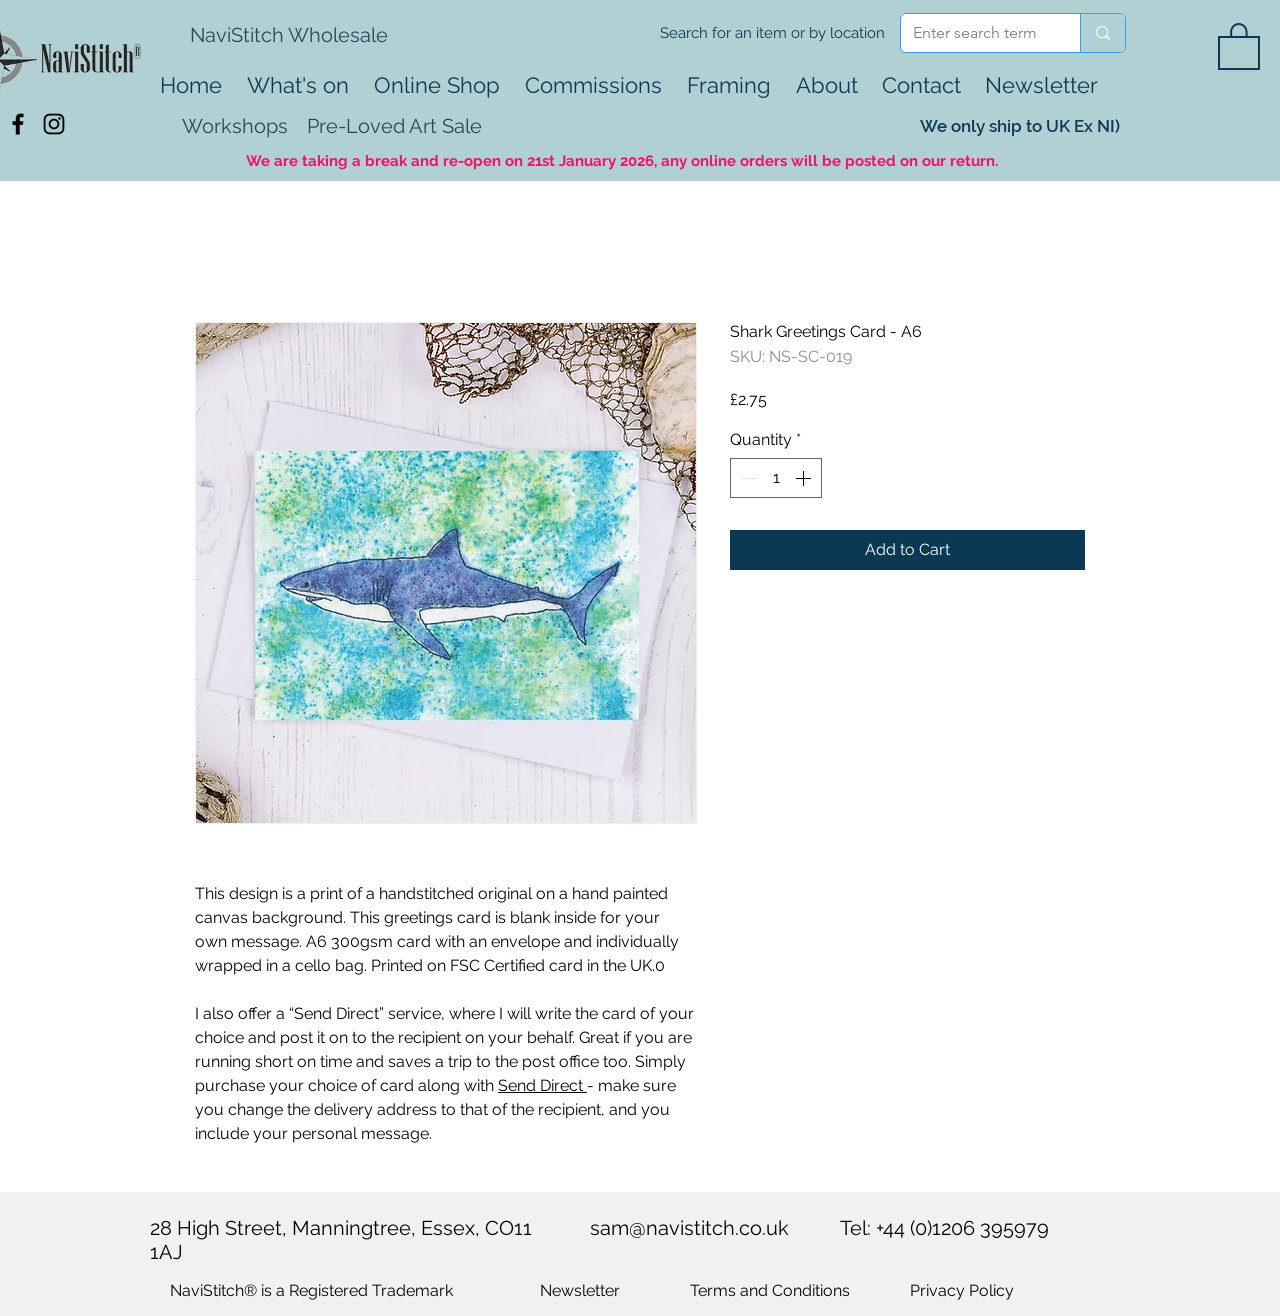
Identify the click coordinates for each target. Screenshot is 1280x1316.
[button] (1239, 45)
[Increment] (805, 478)
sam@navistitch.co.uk (689, 1228)
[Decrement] (747, 478)
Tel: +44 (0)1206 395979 (944, 1228)
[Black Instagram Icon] (54, 124)
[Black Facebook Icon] (18, 124)
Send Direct (542, 1085)
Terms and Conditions (770, 1290)
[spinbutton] (776, 478)
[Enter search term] (975, 33)
